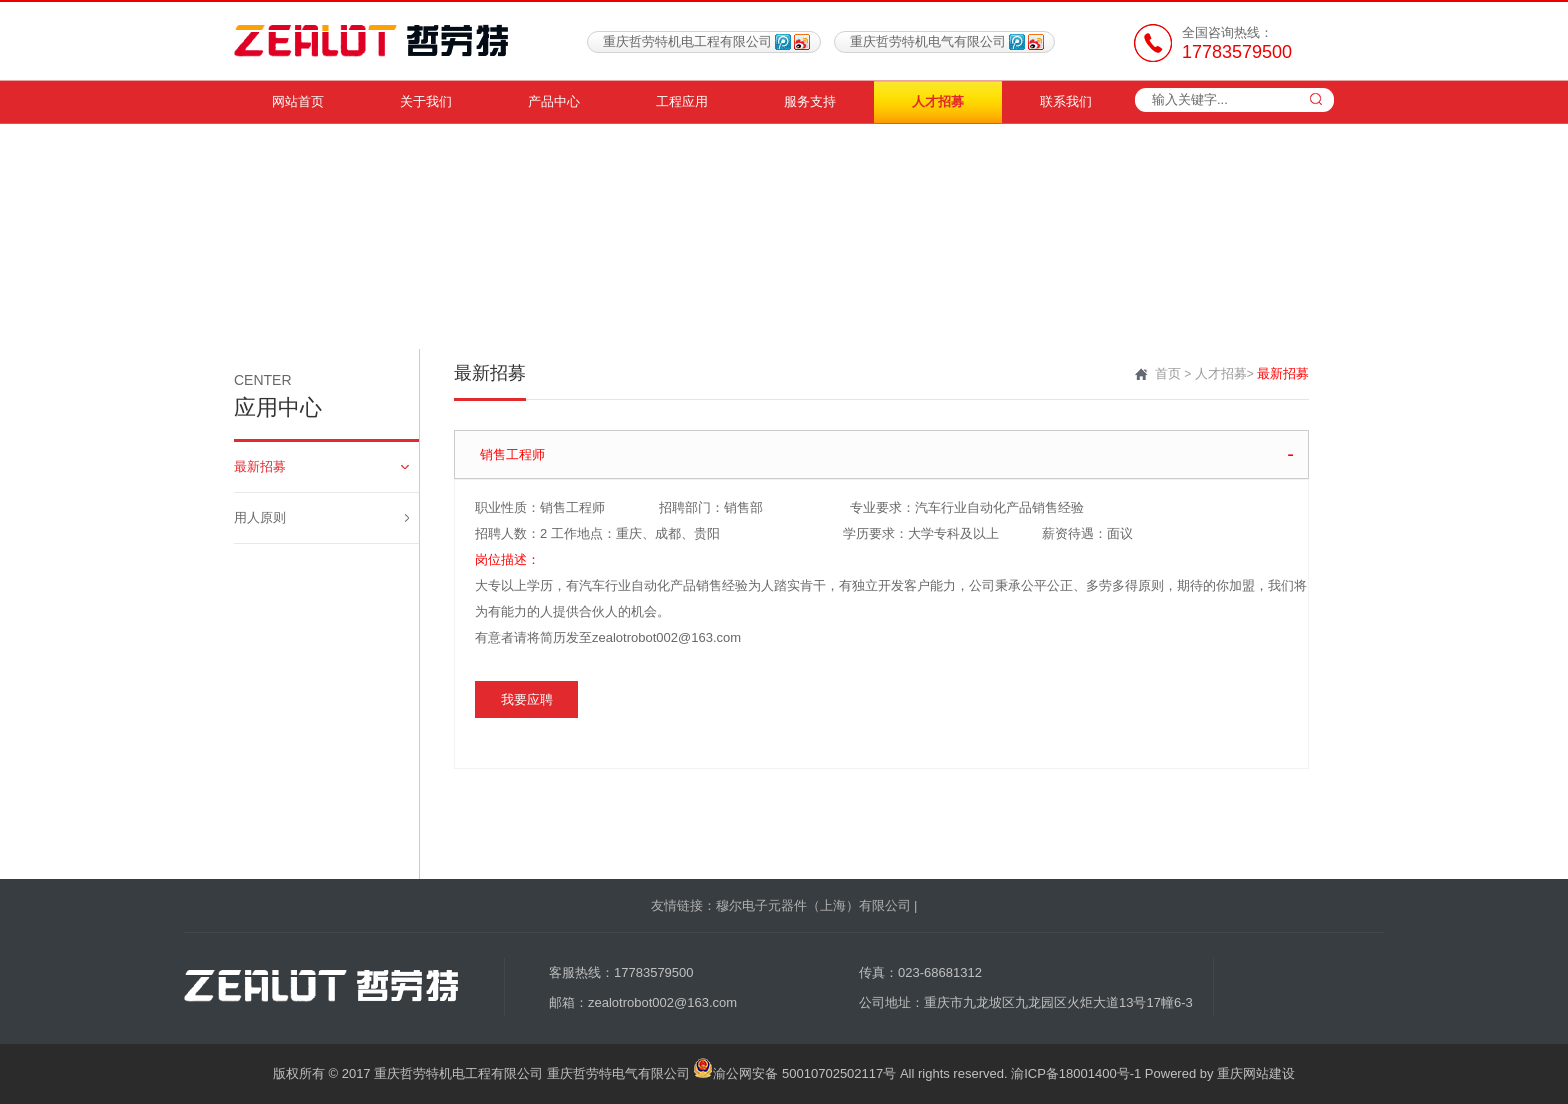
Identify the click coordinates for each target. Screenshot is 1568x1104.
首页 (1168, 373)
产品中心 (554, 101)
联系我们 (1066, 101)
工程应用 (682, 101)
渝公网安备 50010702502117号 (794, 1073)
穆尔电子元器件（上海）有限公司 (813, 905)
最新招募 (321, 467)
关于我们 (426, 101)
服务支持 (810, 101)
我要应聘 (527, 699)
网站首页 (298, 101)
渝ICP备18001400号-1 (1076, 1073)
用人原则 (321, 518)
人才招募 (938, 101)
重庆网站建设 (1256, 1073)
